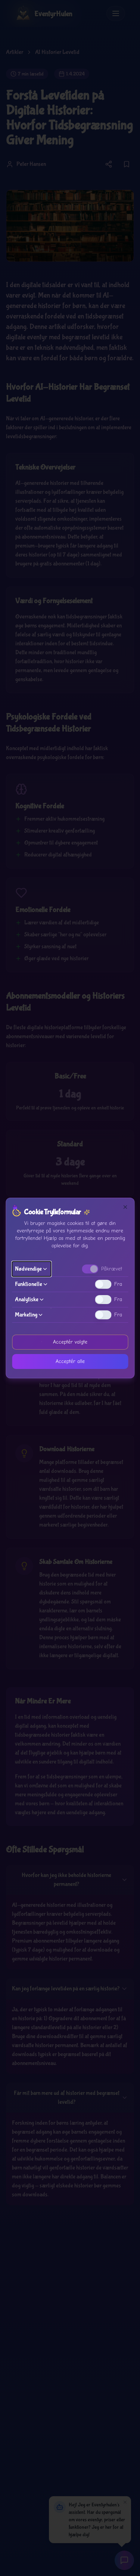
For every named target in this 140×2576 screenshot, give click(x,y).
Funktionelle (31, 1284)
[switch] (90, 1268)
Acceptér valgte (70, 1342)
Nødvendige (31, 1268)
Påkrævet (111, 1269)
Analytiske (29, 1299)
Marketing (29, 1314)
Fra (118, 1284)
